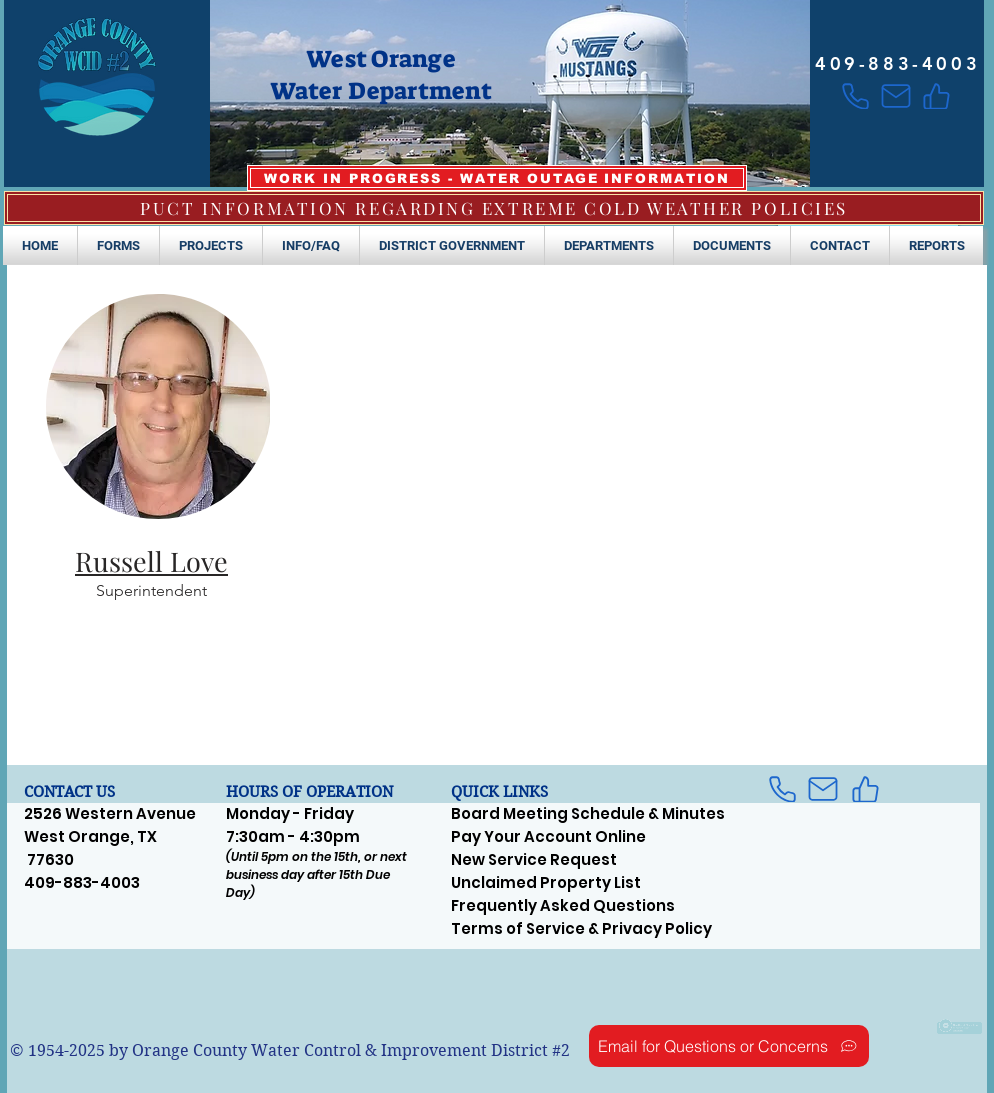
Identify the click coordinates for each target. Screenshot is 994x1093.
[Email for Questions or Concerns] (729, 1046)
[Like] (936, 96)
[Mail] (895, 96)
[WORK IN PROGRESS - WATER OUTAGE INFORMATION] (497, 178)
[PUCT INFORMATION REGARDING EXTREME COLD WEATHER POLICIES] (494, 208)
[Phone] (855, 96)
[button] (118, 245)
